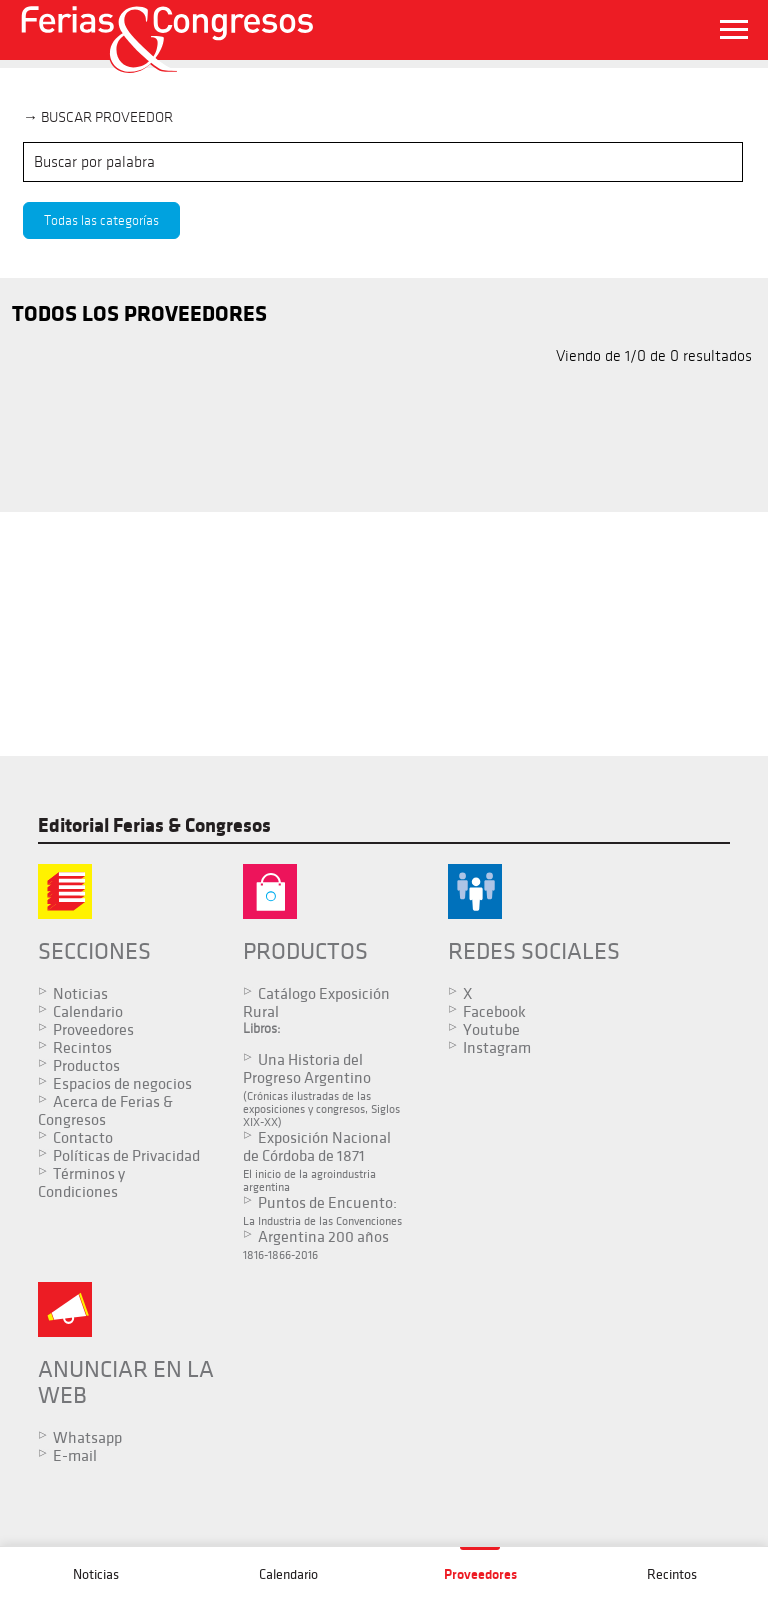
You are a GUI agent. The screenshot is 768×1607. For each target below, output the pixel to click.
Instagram (473, 1048)
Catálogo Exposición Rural (304, 1003)
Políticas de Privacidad (83, 1165)
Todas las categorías (101, 220)
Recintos (82, 1048)
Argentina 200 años (309, 1258)
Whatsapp (87, 1451)
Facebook (470, 1012)
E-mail (75, 1469)
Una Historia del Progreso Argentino (309, 1090)
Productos (86, 1066)
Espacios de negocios (122, 1084)
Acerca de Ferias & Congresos (105, 1111)
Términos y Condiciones (81, 1201)
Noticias (80, 994)
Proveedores (93, 1030)
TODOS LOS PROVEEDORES (139, 314)
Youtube (467, 1030)
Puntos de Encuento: (309, 1217)
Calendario (88, 1012)
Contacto (83, 1138)
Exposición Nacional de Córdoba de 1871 (309, 1161)
